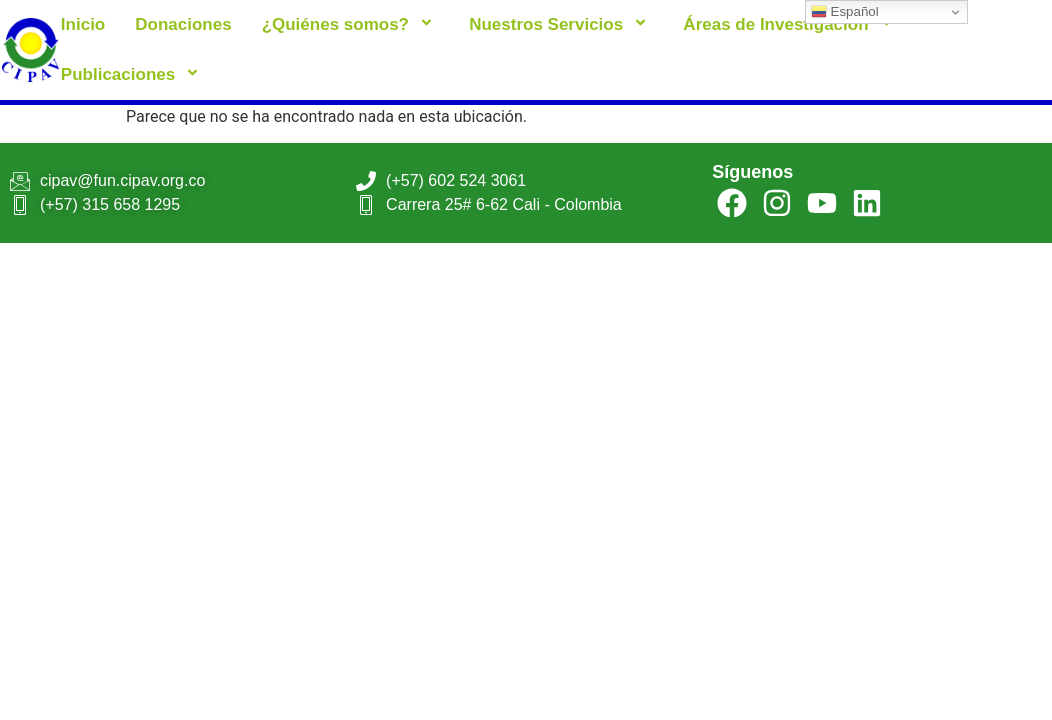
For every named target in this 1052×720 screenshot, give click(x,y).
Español (845, 12)
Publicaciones (133, 74)
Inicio (83, 24)
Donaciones (183, 24)
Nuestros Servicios (561, 24)
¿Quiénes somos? (351, 24)
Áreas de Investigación (790, 24)
